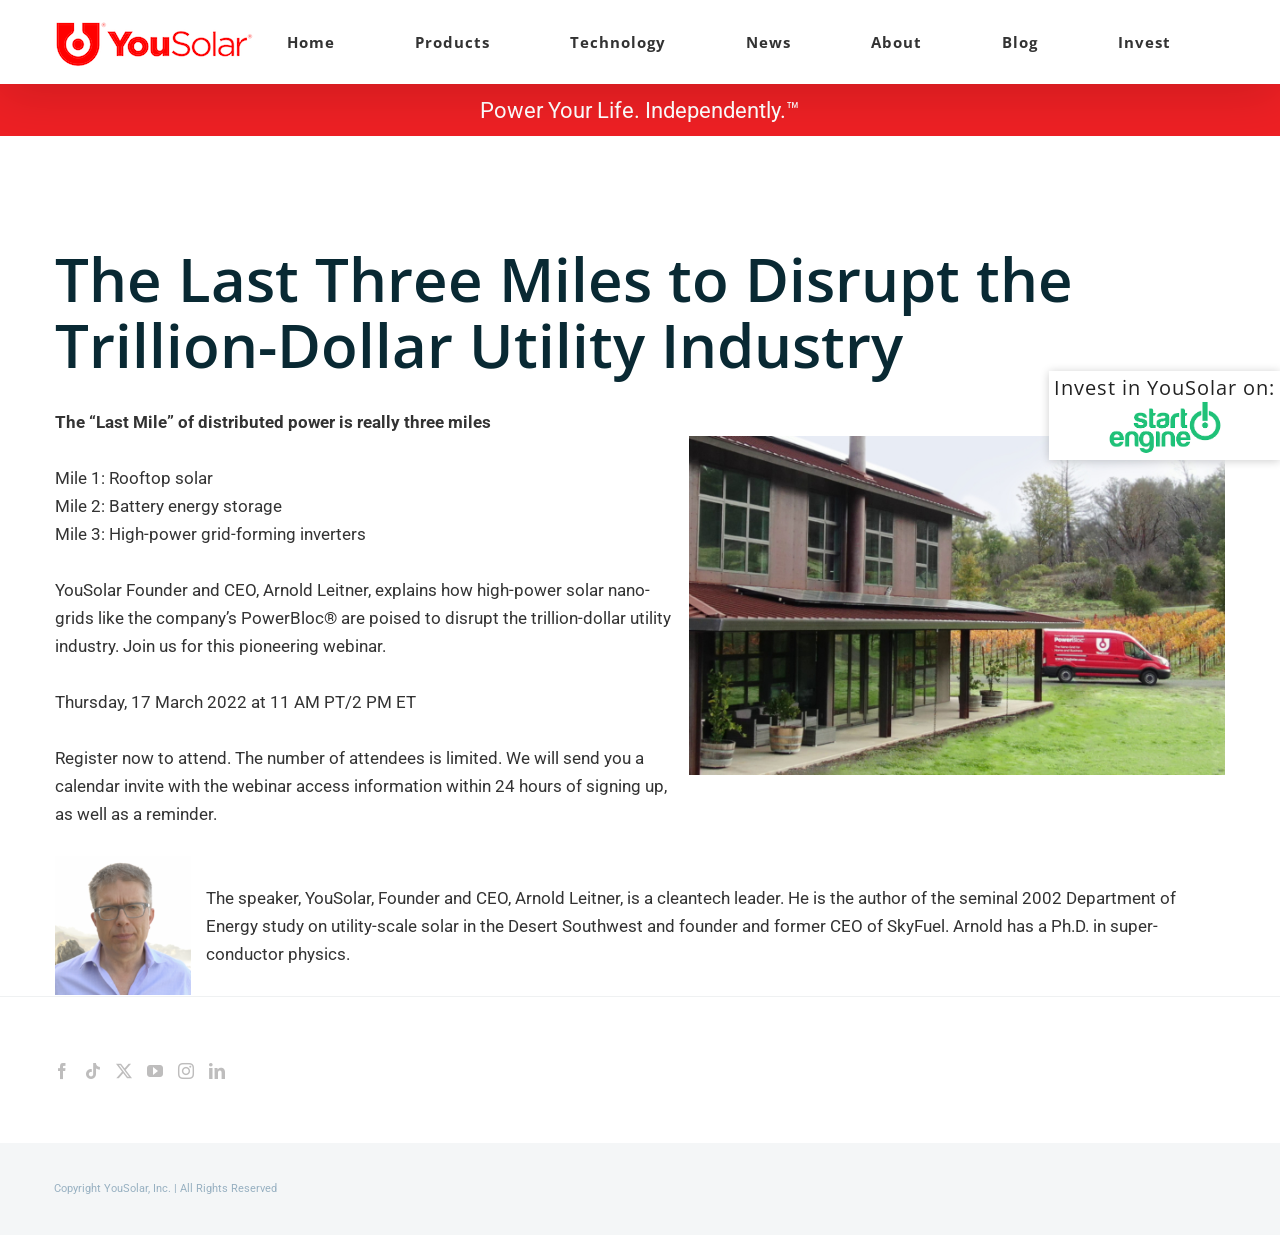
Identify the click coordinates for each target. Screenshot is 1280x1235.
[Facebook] (62, 1071)
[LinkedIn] (217, 1071)
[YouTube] (155, 1071)
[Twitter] (124, 1071)
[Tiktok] (93, 1071)
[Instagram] (186, 1071)
